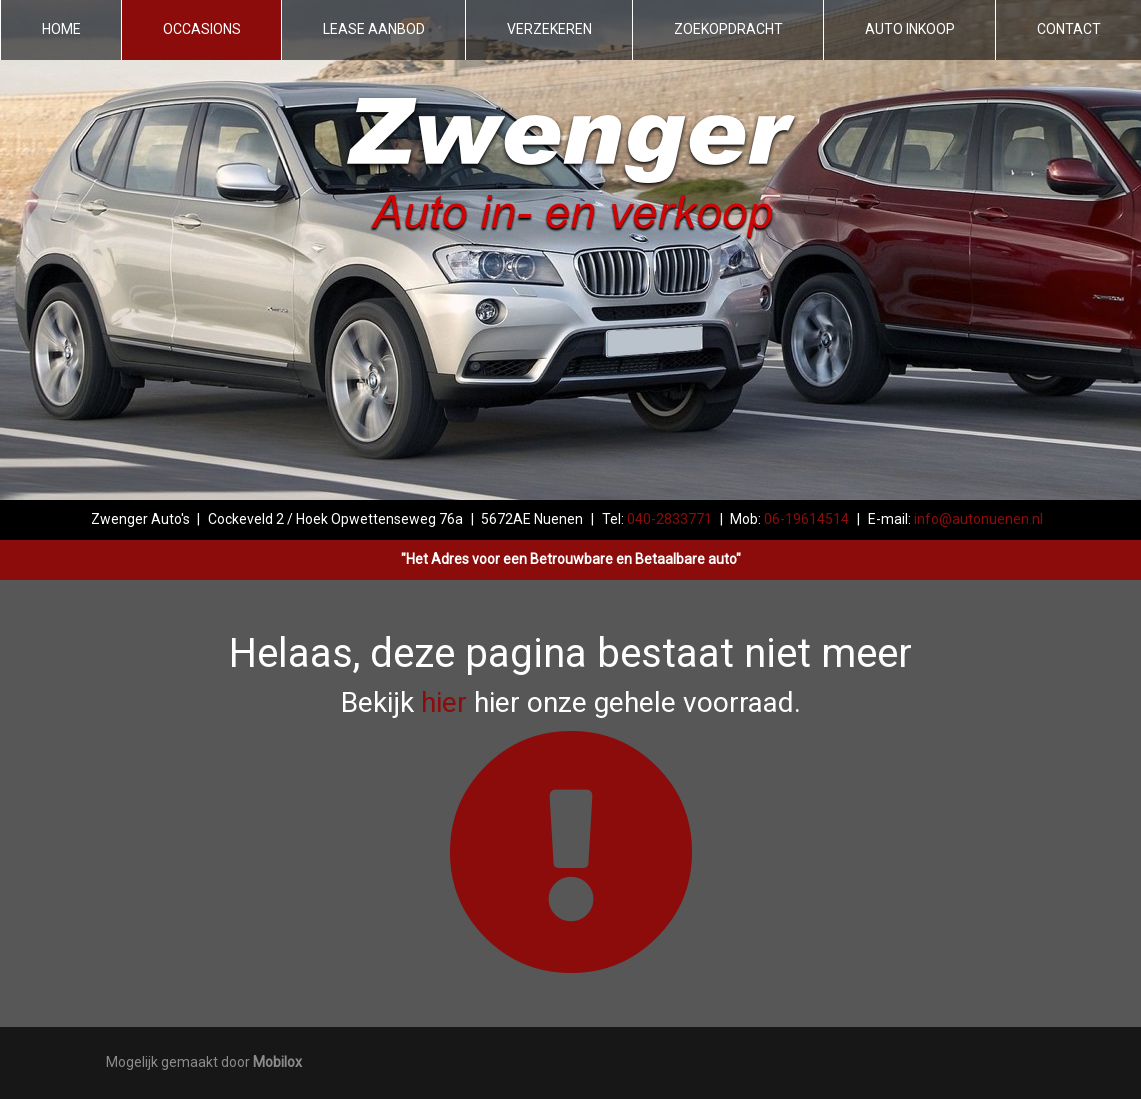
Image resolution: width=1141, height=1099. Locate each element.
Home (61, 29)
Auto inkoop (910, 29)
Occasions (202, 29)
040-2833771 (669, 519)
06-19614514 (806, 519)
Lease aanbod (374, 29)
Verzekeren (549, 29)
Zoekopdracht (728, 29)
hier (444, 702)
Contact (1069, 29)
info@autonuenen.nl (978, 519)
